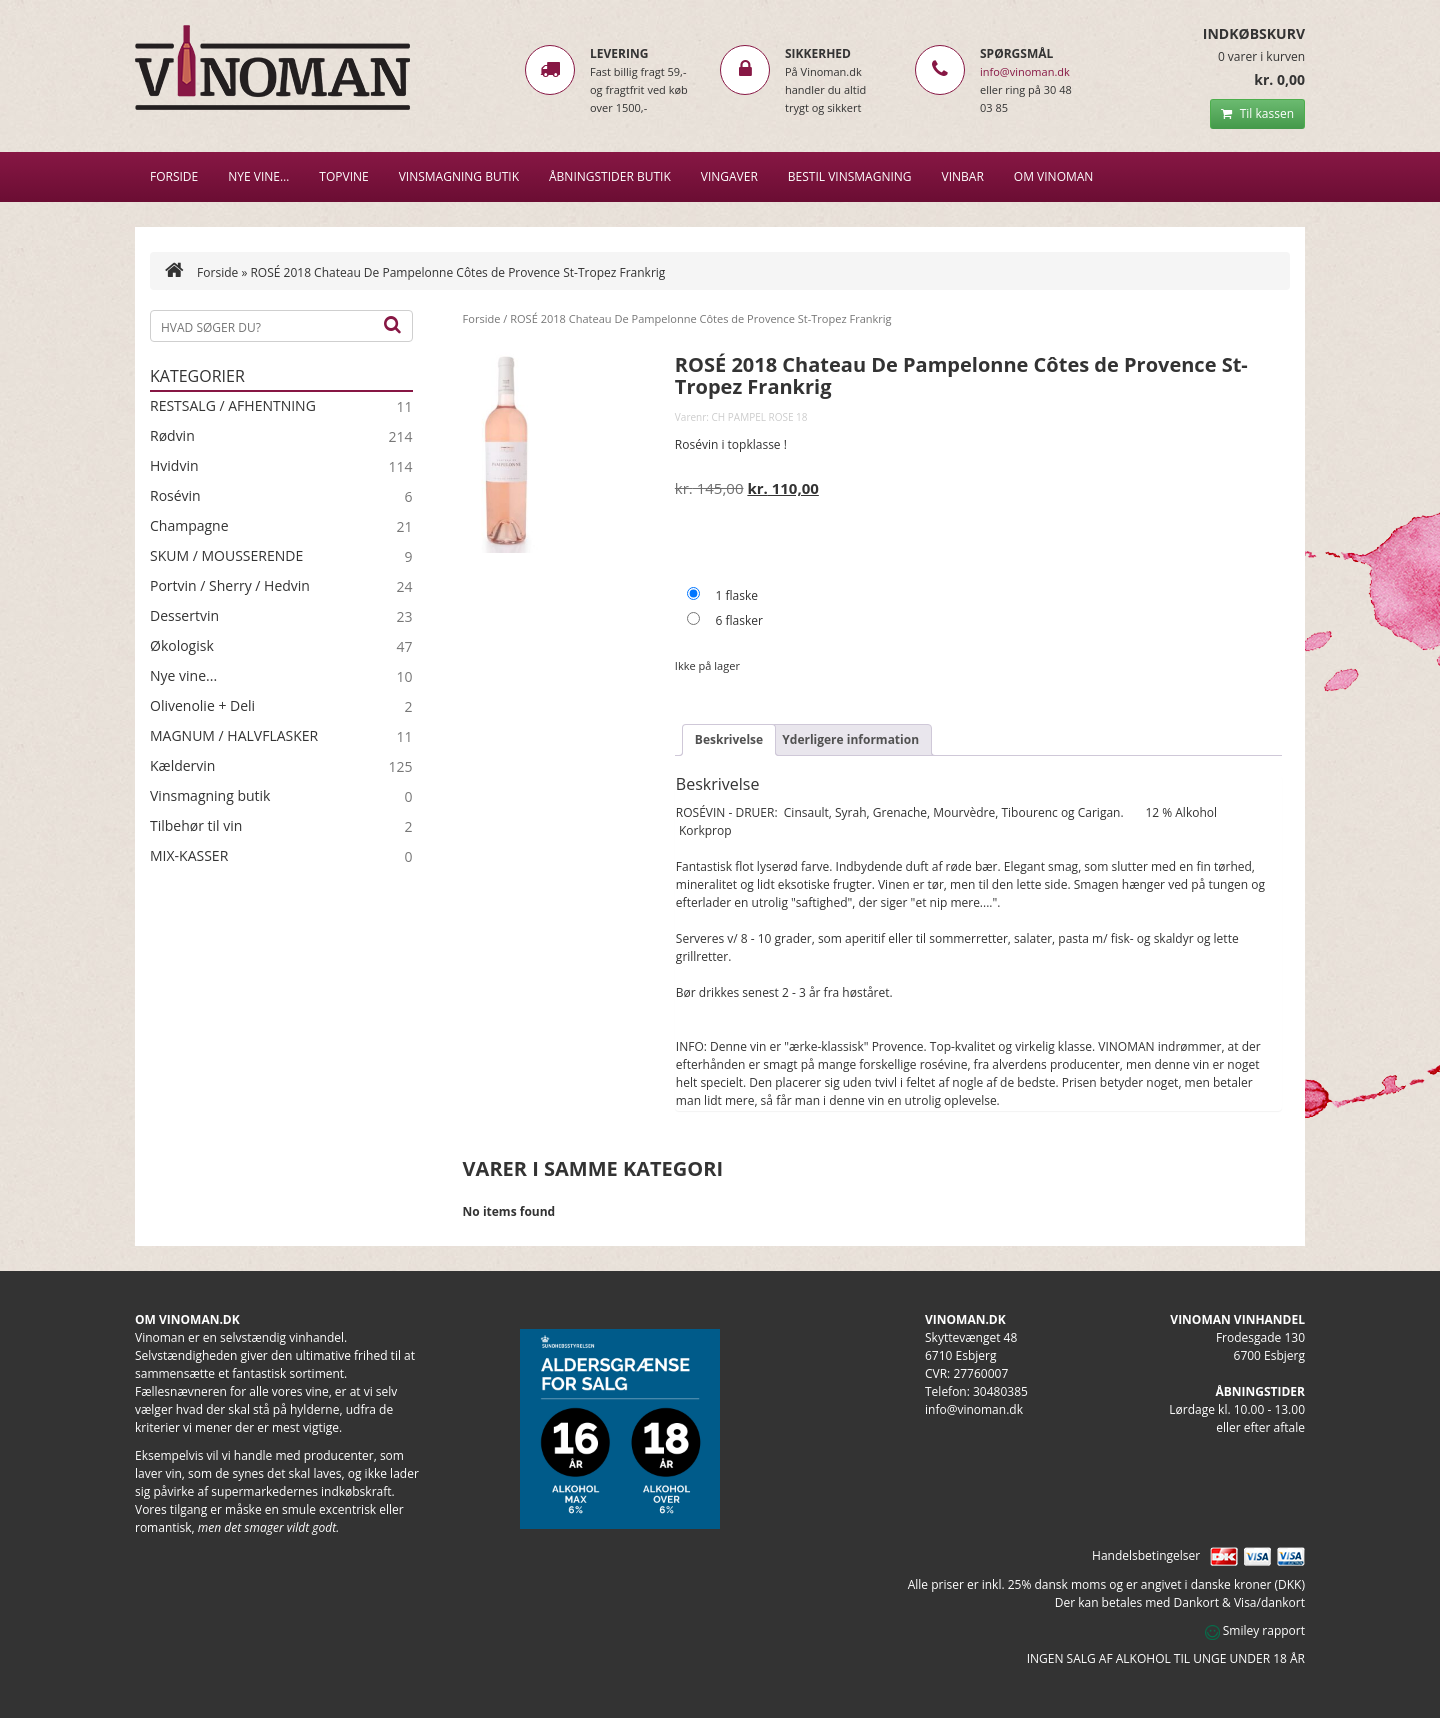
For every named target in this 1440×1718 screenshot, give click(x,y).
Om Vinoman (1054, 176)
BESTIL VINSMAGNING (850, 176)
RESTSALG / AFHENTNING (233, 406)
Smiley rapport (1255, 1630)
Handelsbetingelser (1146, 1555)
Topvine (343, 176)
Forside (174, 176)
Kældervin (182, 766)
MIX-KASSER (189, 856)
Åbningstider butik (610, 176)
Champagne (189, 526)
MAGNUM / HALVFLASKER (234, 736)
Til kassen (1257, 113)
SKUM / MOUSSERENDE (226, 556)
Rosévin (175, 496)
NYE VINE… (258, 176)
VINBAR (963, 176)
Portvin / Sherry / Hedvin (230, 586)
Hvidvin (174, 466)
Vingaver (729, 176)
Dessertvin (184, 616)
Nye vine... (183, 676)
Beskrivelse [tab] (729, 739)
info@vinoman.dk (1025, 71)
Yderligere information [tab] (850, 739)
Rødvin (172, 436)
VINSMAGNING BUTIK (459, 176)
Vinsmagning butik (210, 796)
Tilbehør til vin (196, 826)
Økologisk (182, 646)
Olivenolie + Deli (202, 706)
